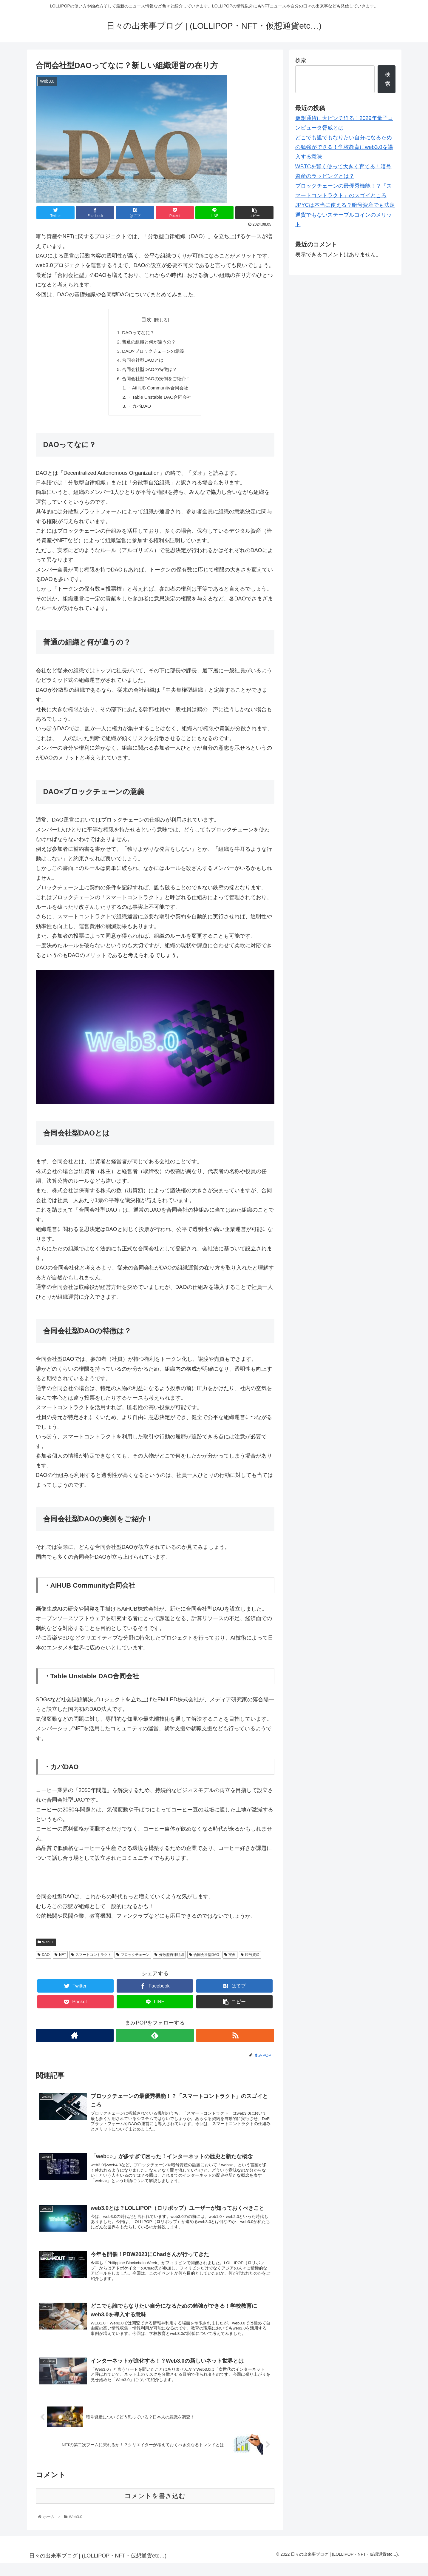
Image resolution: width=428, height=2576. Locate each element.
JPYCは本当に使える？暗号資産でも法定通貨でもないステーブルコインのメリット (345, 214)
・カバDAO (138, 410)
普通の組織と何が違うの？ (148, 342)
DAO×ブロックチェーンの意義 (153, 352)
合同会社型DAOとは (142, 362)
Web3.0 (46, 1947)
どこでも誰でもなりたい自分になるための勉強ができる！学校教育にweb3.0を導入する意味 (344, 147)
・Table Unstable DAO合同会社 (160, 400)
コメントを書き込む (155, 2509)
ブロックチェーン (132, 1959)
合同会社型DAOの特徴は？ (149, 371)
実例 (230, 1959)
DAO (44, 1959)
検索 (300, 60)
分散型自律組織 (169, 1959)
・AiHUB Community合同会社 (158, 391)
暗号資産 (250, 1959)
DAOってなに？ (137, 333)
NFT (60, 1959)
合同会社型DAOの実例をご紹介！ (156, 381)
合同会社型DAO (204, 1959)
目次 (146, 320)
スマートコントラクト (91, 1959)
